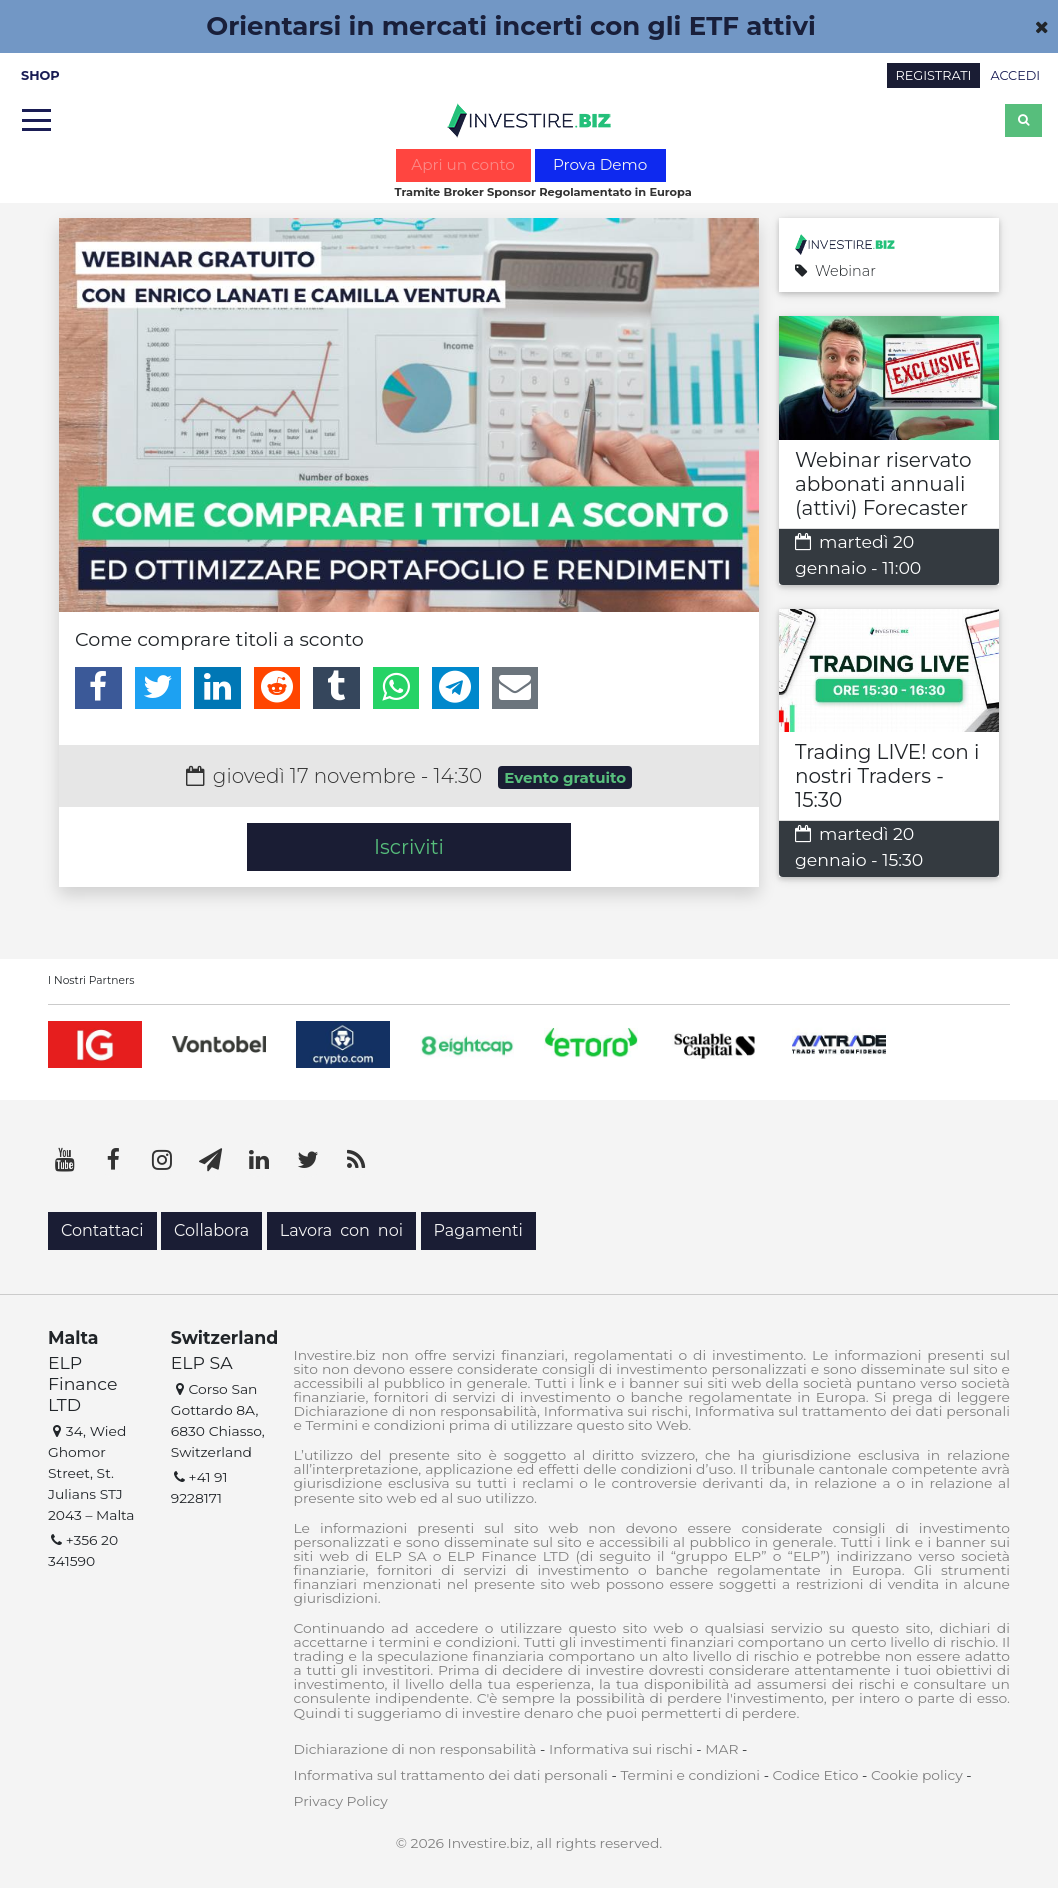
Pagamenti (478, 1230)
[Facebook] (98, 688)
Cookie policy (917, 1775)
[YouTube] (65, 1160)
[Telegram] (455, 688)
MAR (721, 1749)
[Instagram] (162, 1160)
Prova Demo (600, 164)
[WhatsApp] (396, 688)
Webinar (835, 271)
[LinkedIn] (217, 688)
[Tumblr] (336, 688)
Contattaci (102, 1230)
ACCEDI (1015, 75)
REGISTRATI (934, 75)
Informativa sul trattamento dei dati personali (451, 1775)
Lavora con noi (341, 1230)
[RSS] (356, 1160)
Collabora (211, 1230)
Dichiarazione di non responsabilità (415, 1749)
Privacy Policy (341, 1801)
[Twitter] (158, 688)
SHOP (40, 75)
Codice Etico (816, 1775)
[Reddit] (277, 688)
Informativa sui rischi (621, 1749)
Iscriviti (409, 847)
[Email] (515, 688)
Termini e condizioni (690, 1775)
